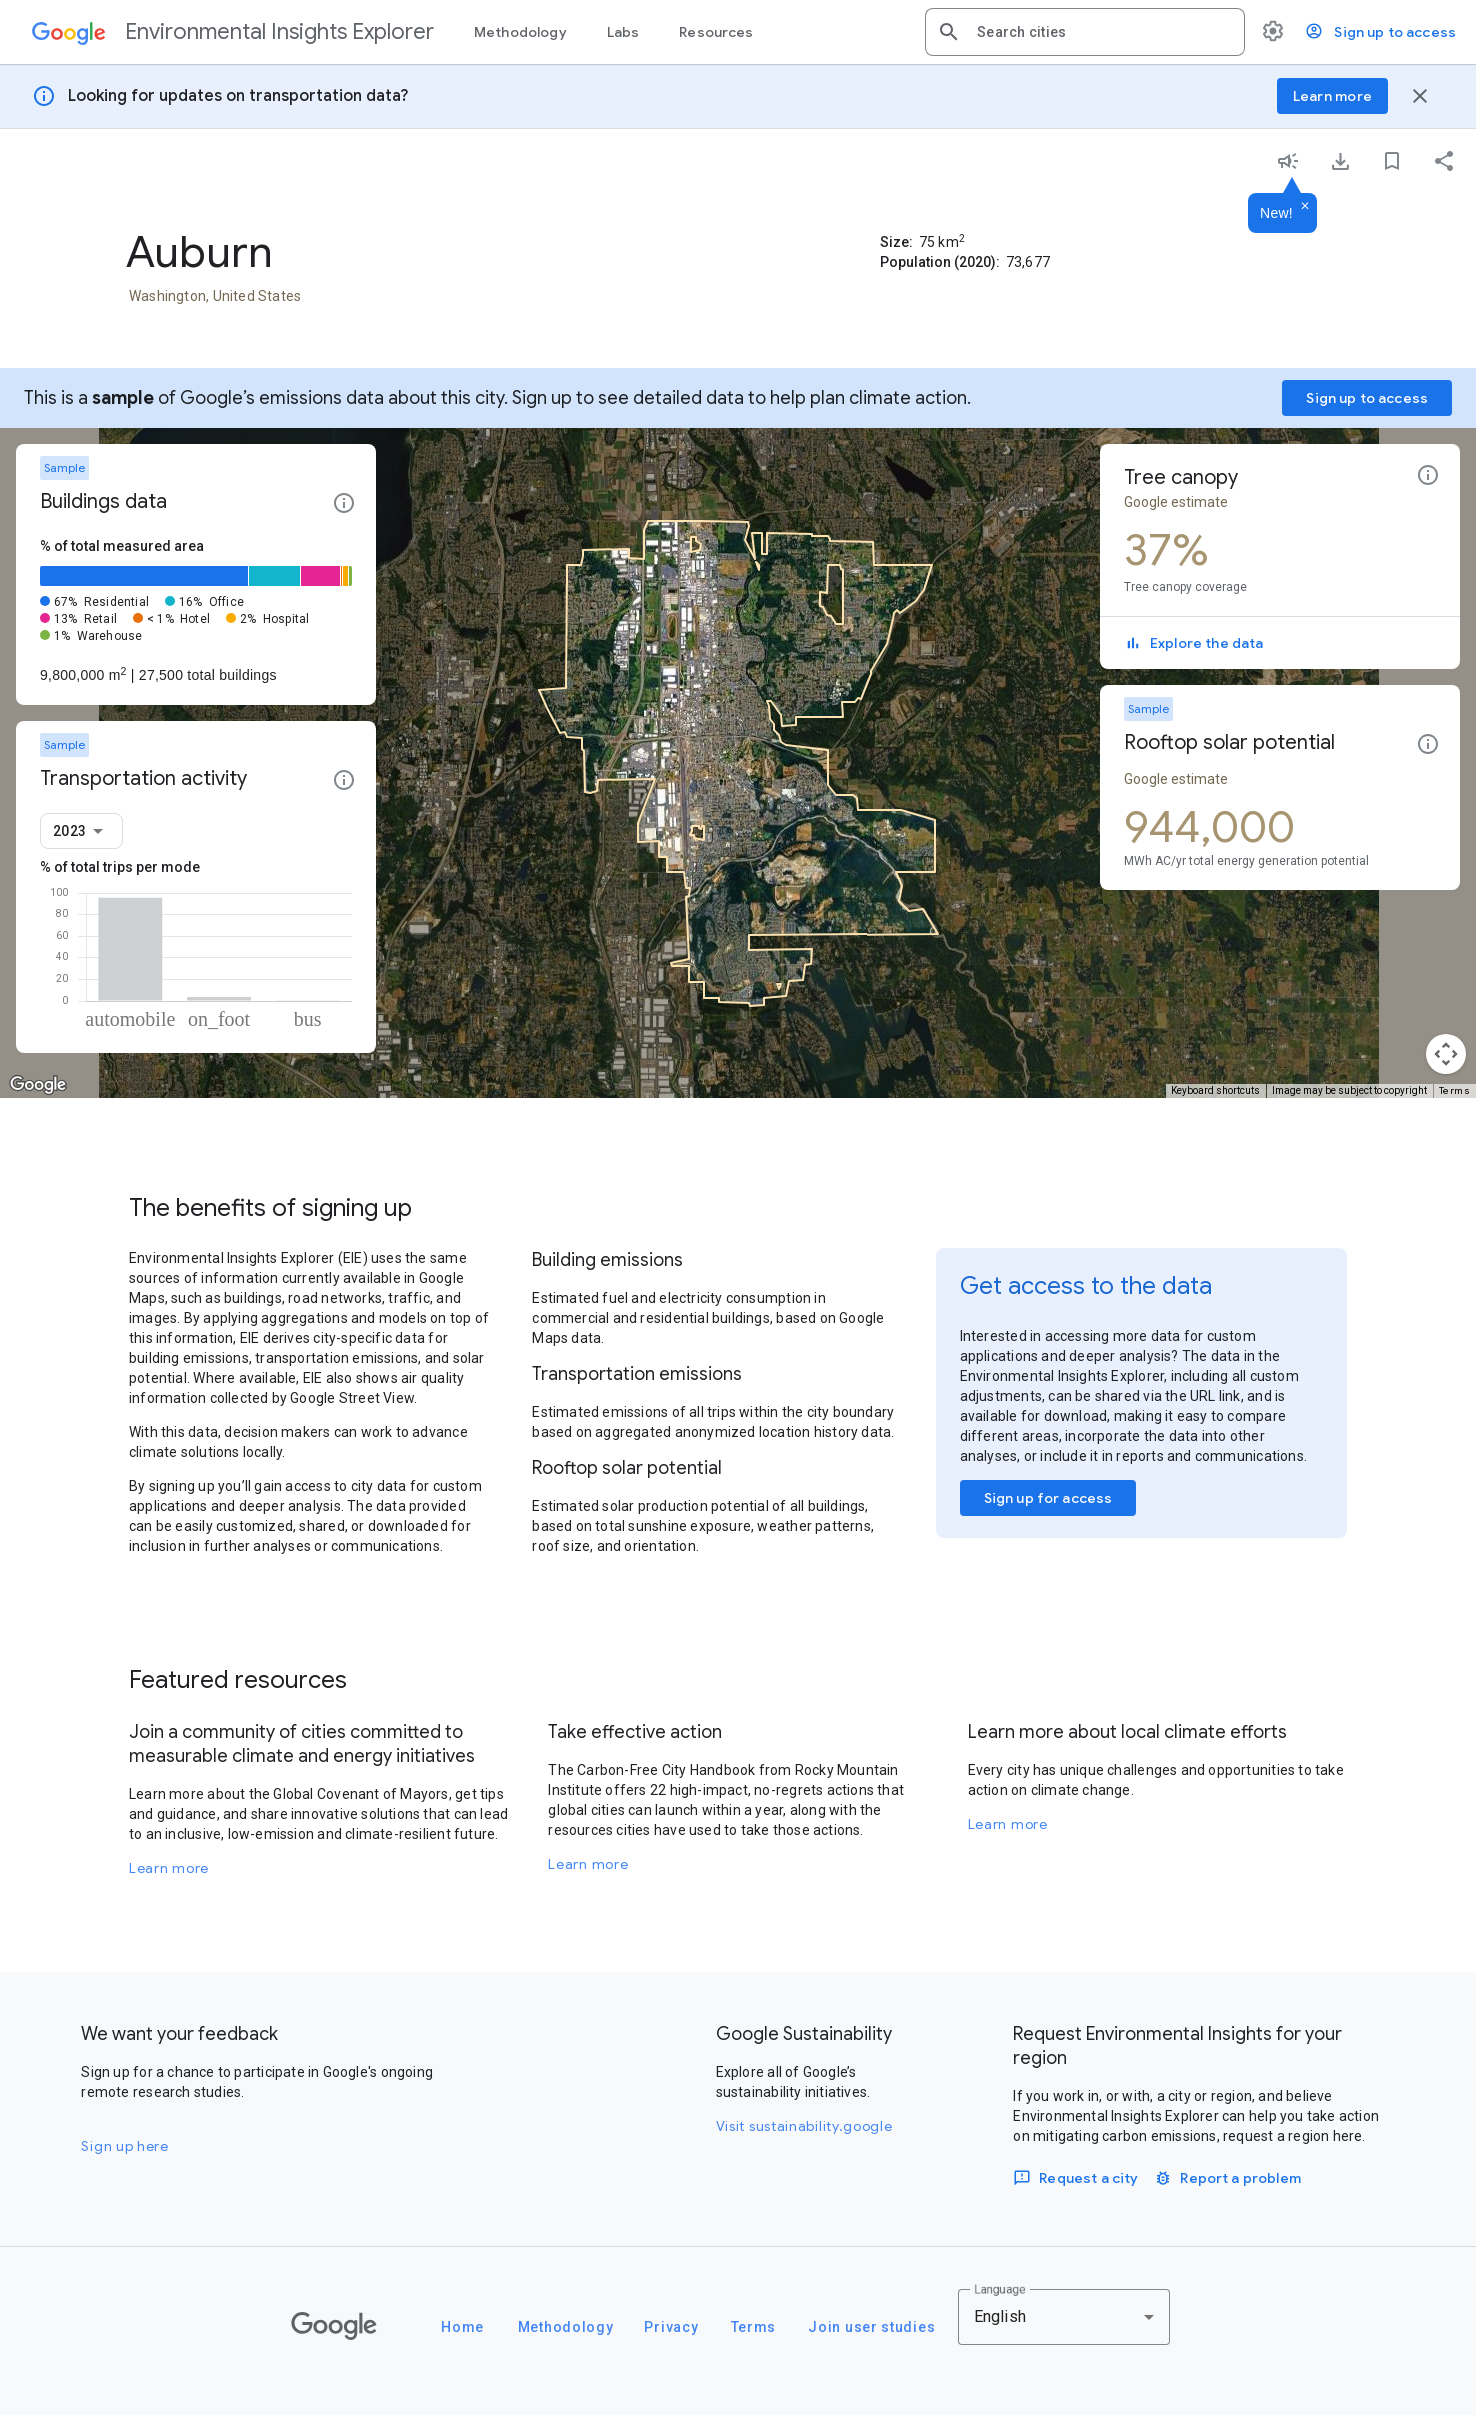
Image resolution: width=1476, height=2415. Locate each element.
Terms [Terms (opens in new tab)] (1455, 1090)
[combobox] (1103, 32)
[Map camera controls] (1446, 1054)
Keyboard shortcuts (1215, 1090)
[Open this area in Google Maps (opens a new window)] (38, 1085)
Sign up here (124, 2146)
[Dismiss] (1305, 207)
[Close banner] (1420, 96)
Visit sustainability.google (804, 2126)
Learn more (169, 1868)
